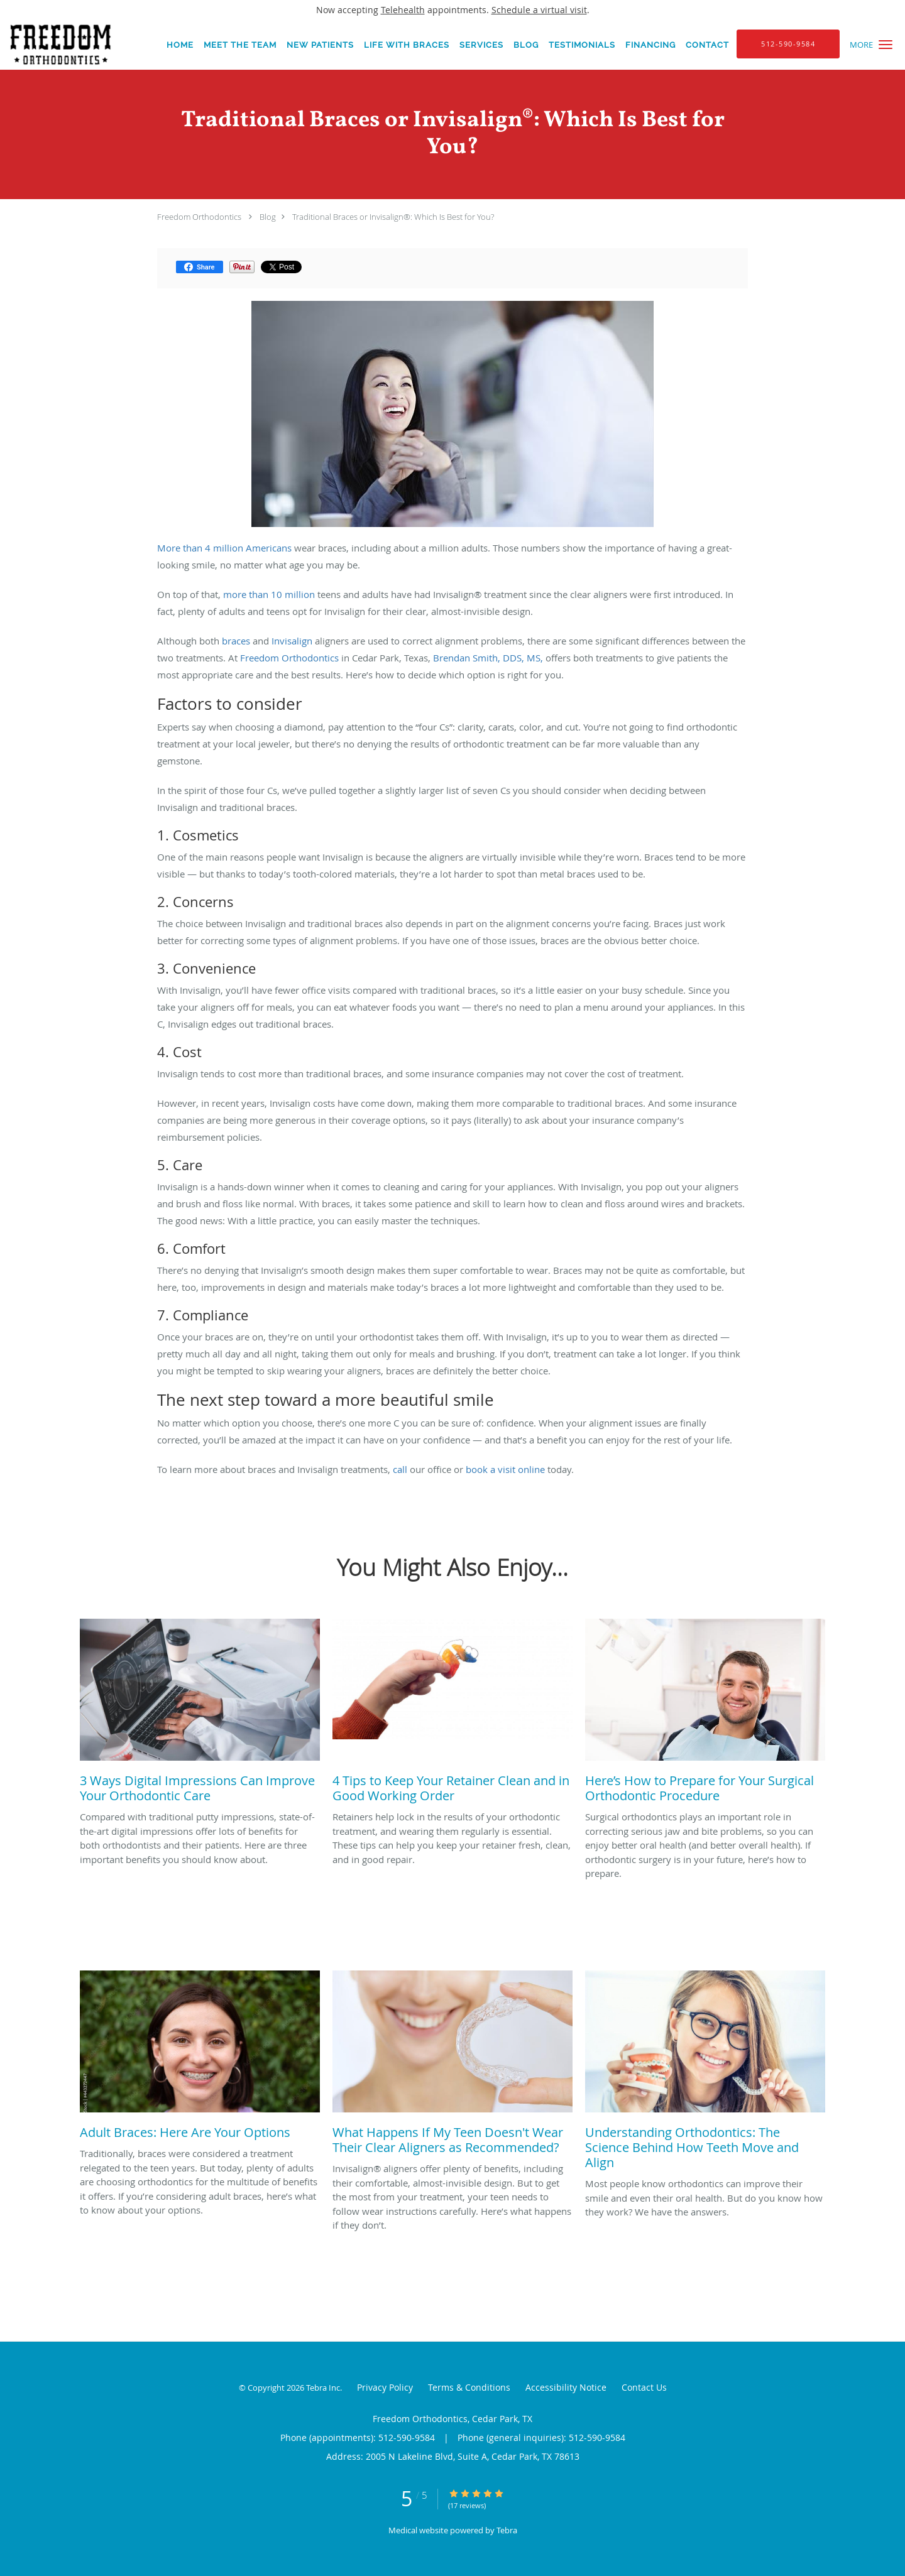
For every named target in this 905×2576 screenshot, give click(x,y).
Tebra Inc (323, 2387)
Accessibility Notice (565, 2387)
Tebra (506, 2530)
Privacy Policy (385, 2387)
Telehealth (403, 10)
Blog (268, 216)
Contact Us (644, 2387)
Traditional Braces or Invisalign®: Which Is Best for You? (393, 216)
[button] (885, 44)
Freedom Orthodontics (199, 216)
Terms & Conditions (469, 2387)
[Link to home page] (56, 44)
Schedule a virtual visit (539, 10)
